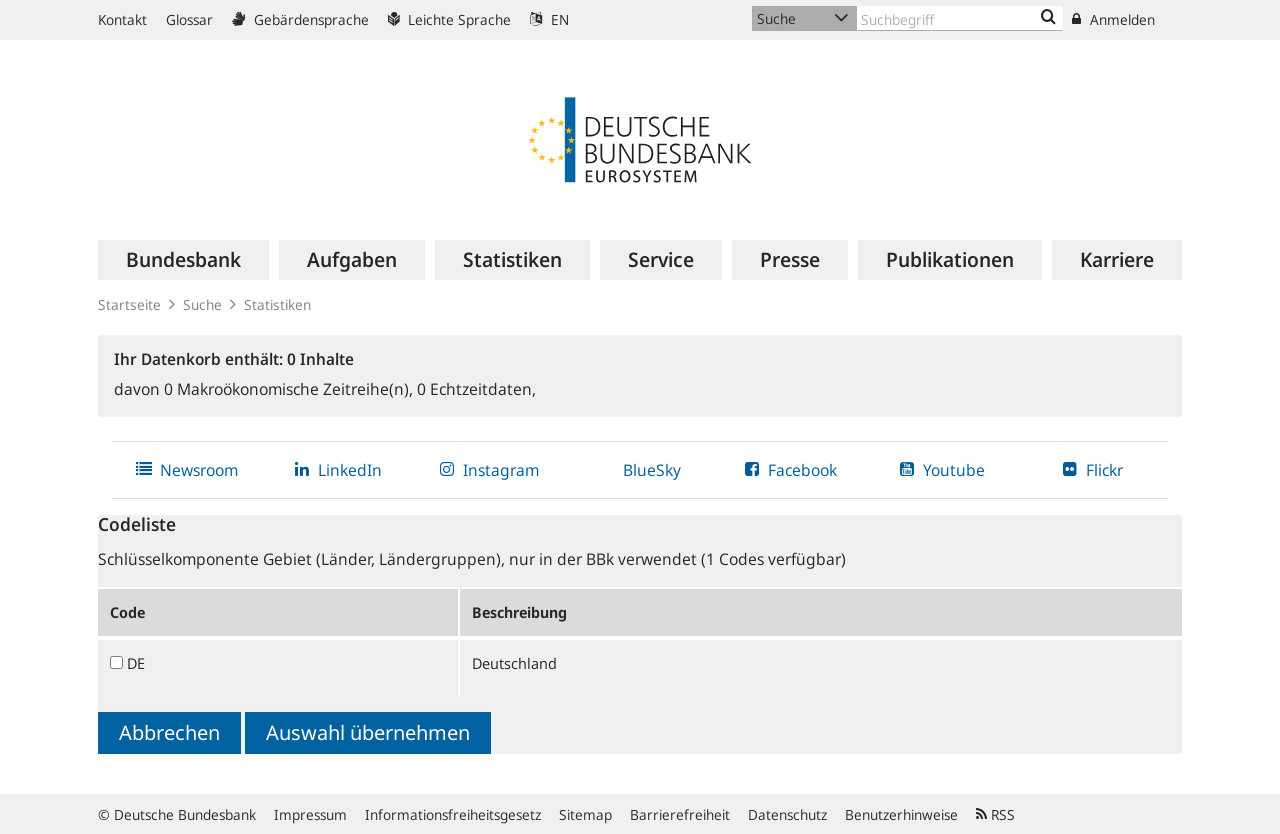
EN (549, 19)
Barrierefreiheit (680, 814)
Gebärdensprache (300, 19)
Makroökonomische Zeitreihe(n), (290, 389)
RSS (995, 814)
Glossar (189, 19)
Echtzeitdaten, (476, 389)
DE (136, 663)
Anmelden (1113, 19)
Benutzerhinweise (901, 814)
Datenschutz (787, 814)
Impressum (310, 814)
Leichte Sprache (449, 19)
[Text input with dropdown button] (960, 18)
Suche (202, 304)
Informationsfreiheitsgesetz (453, 814)
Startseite (129, 304)
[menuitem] (183, 260)
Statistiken (277, 304)
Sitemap (585, 814)
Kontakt (122, 19)
